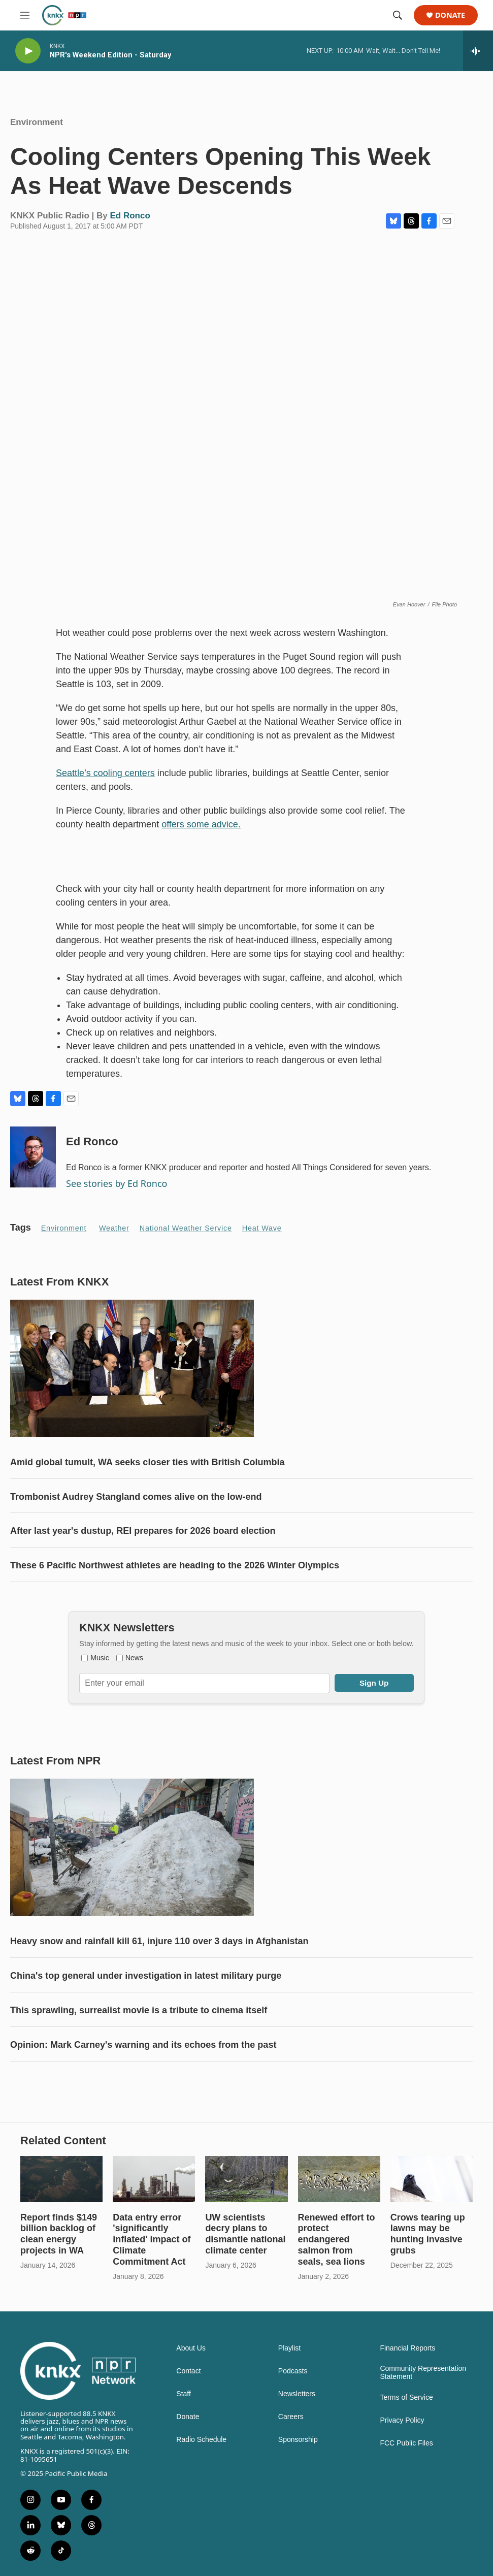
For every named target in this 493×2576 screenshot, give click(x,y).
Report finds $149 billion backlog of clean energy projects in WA (58, 2234)
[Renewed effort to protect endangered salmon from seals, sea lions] (339, 2179)
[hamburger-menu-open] (25, 15)
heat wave (262, 1228)
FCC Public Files (406, 2443)
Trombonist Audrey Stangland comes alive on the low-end (135, 1497)
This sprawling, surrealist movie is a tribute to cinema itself (138, 2010)
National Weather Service (186, 1228)
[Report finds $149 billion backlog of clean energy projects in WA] (61, 2179)
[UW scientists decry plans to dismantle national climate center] (246, 2179)
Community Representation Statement (423, 2372)
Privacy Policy (402, 2420)
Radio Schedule (201, 2439)
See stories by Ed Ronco (116, 1183)
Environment (36, 122)
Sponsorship (298, 2439)
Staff (183, 2394)
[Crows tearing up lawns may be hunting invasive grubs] (431, 2179)
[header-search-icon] (397, 15)
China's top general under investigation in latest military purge (145, 1976)
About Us (191, 2348)
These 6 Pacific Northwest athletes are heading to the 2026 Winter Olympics (174, 1565)
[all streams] (478, 50)
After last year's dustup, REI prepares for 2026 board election (142, 1531)
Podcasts (293, 2371)
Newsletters (296, 2394)
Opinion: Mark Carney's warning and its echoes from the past (143, 2045)
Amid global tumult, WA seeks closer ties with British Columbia (147, 1462)
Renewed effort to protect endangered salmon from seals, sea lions (336, 2239)
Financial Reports (407, 2348)
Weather (114, 1228)
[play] (28, 51)
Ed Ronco (130, 215)
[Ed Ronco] (33, 1156)
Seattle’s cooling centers (105, 773)
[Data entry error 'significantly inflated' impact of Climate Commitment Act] (154, 2179)
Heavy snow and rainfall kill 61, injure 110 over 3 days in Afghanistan (159, 1941)
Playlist (289, 2348)
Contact (188, 2371)
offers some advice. (201, 824)
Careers (291, 2417)
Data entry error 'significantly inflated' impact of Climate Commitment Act (151, 2239)
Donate (450, 15)
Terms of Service (406, 2397)
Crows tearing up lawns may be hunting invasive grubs (427, 2234)
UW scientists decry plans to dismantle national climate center (245, 2234)
